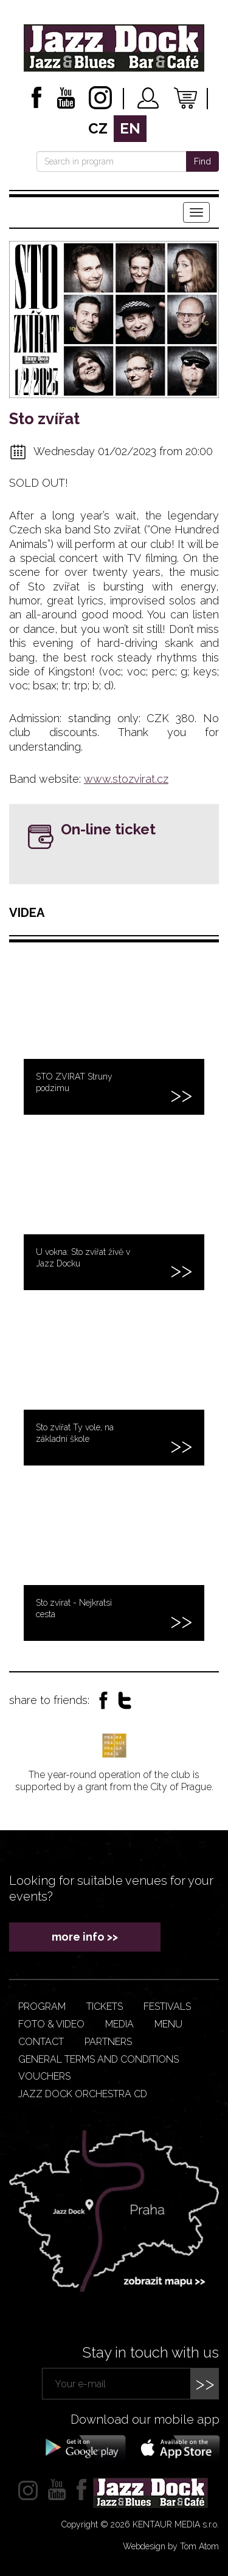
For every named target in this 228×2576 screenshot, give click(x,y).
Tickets (104, 2006)
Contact (41, 2041)
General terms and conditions (98, 2059)
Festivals (167, 2006)
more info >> (85, 1936)
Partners (108, 2041)
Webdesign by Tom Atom (171, 2546)
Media (119, 2024)
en (130, 128)
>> (205, 2383)
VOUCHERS (44, 2076)
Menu (168, 2024)
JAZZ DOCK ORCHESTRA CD (82, 2094)
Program (42, 2006)
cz (98, 128)
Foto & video (51, 2024)
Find (202, 161)
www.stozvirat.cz (126, 778)
